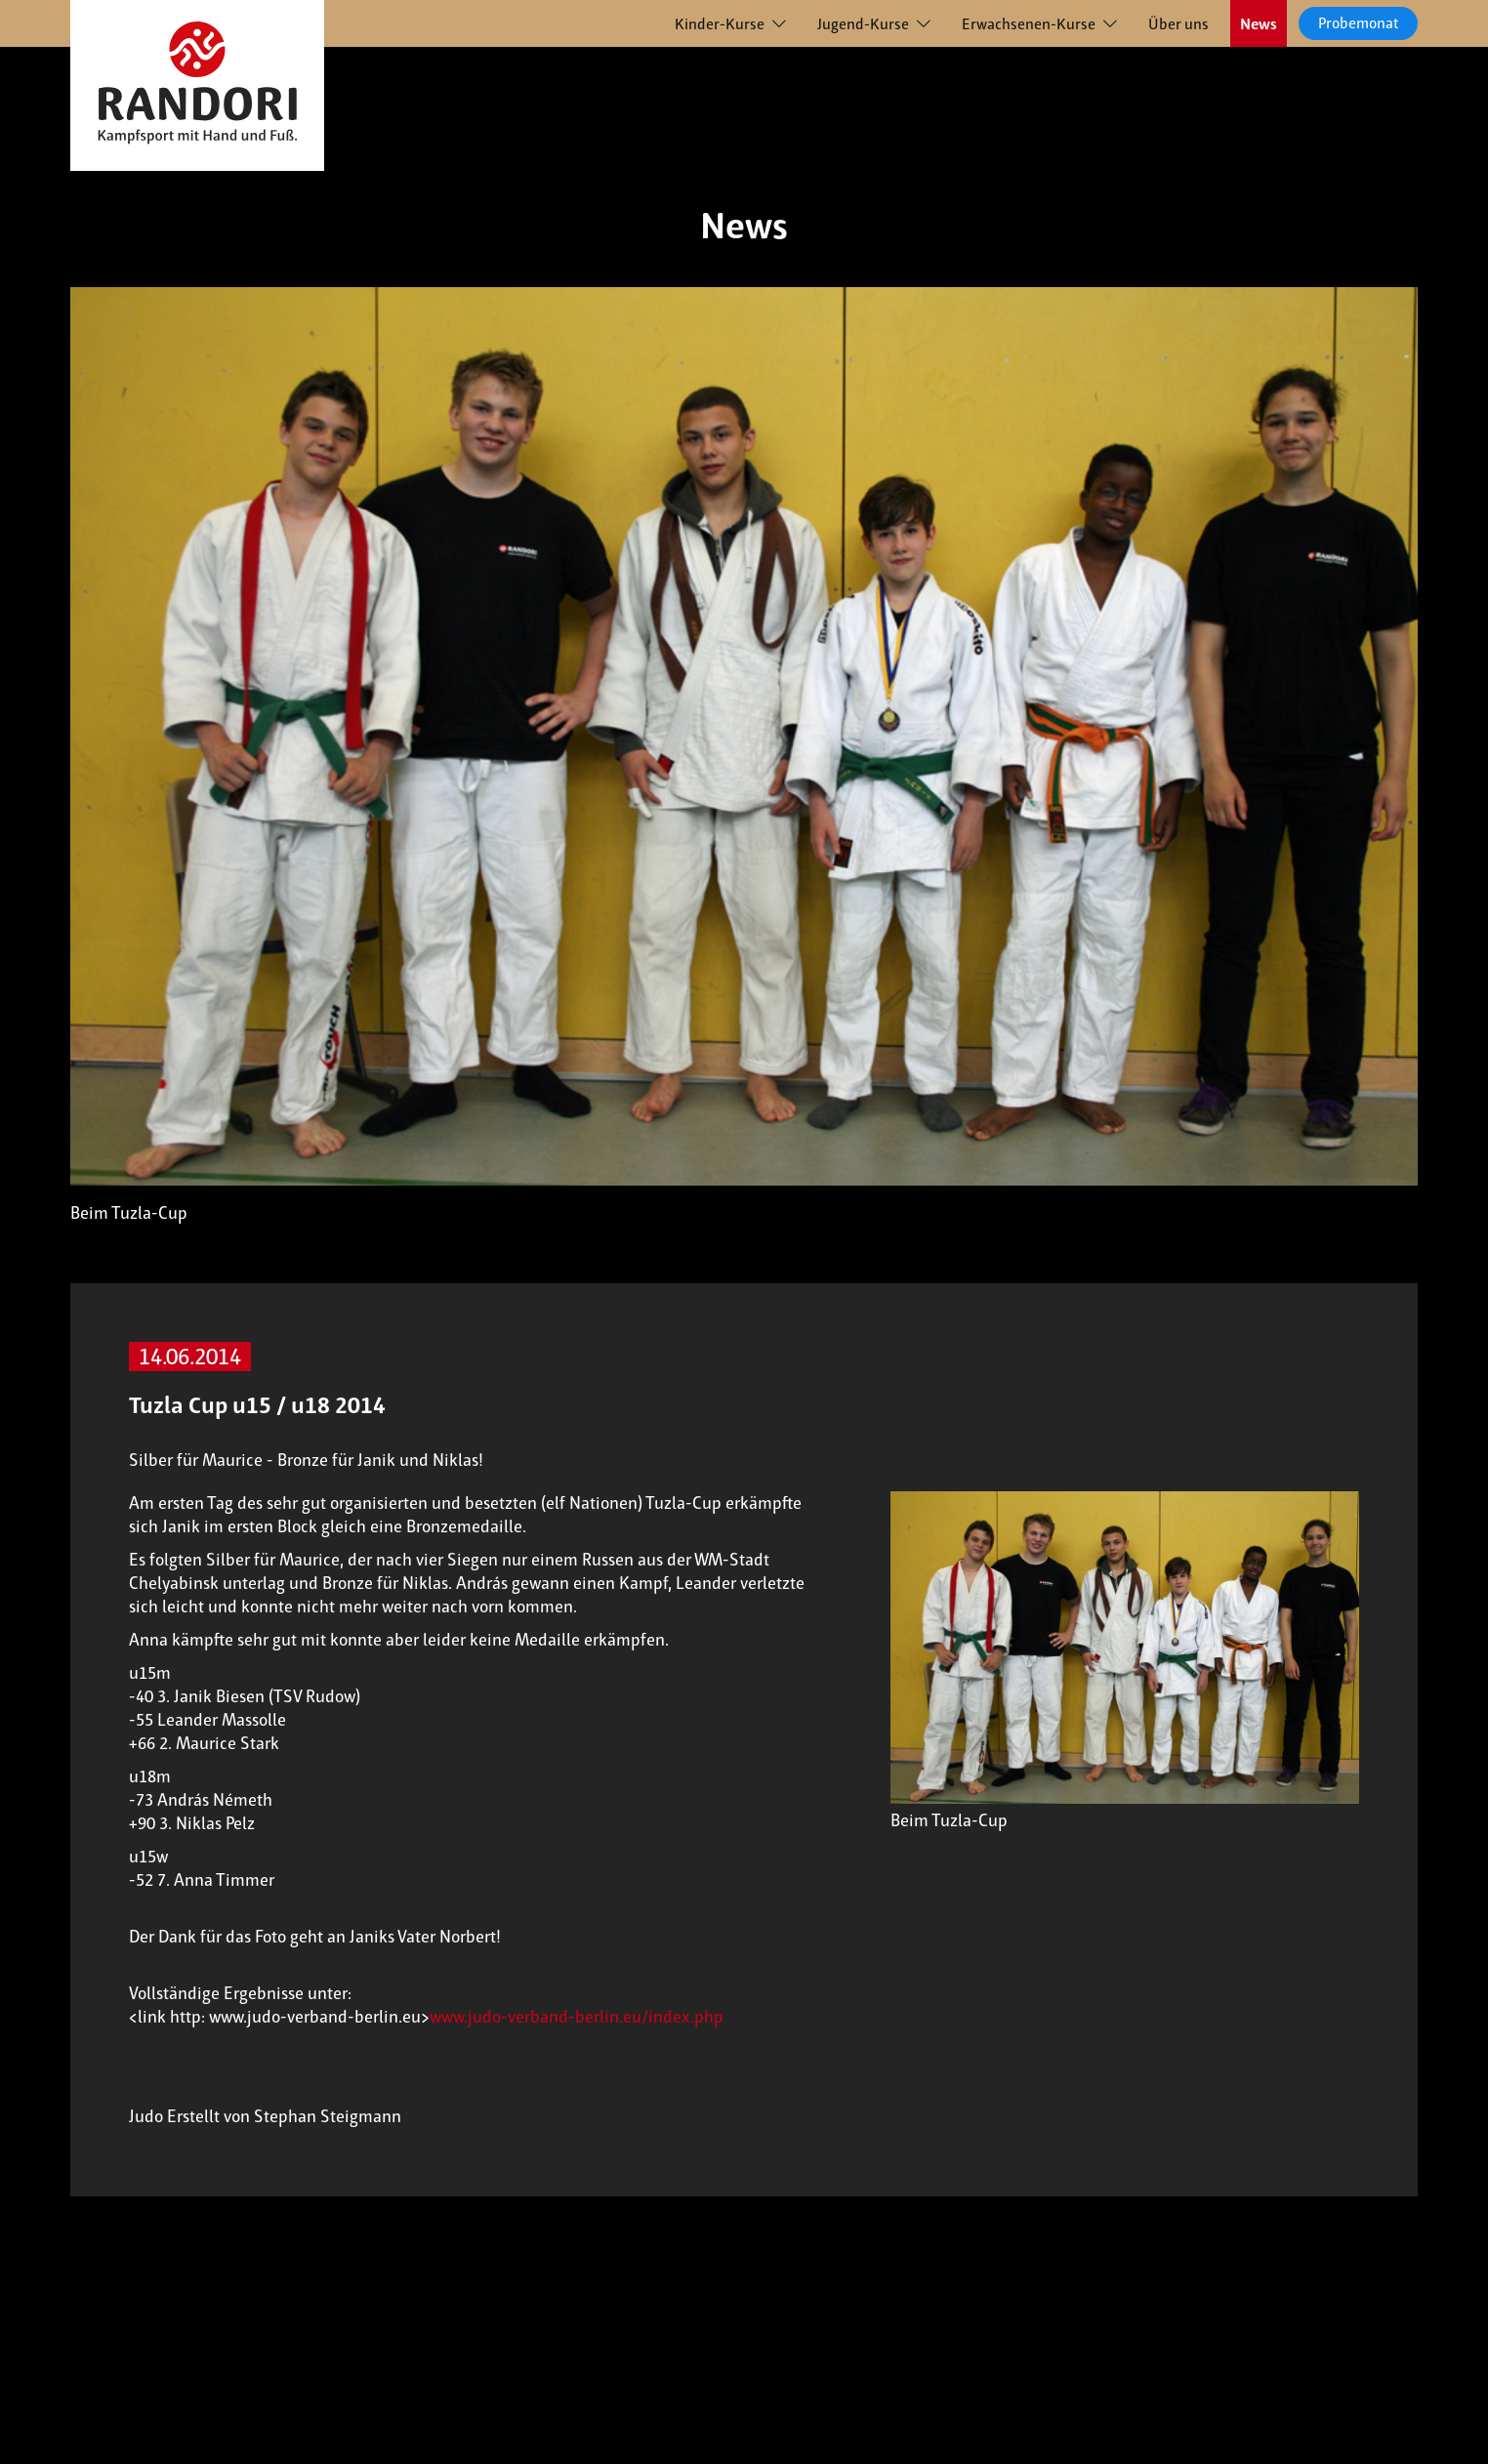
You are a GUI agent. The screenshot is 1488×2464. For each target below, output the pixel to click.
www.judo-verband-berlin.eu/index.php (576, 2016)
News (1258, 24)
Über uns (1178, 24)
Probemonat (1358, 23)
